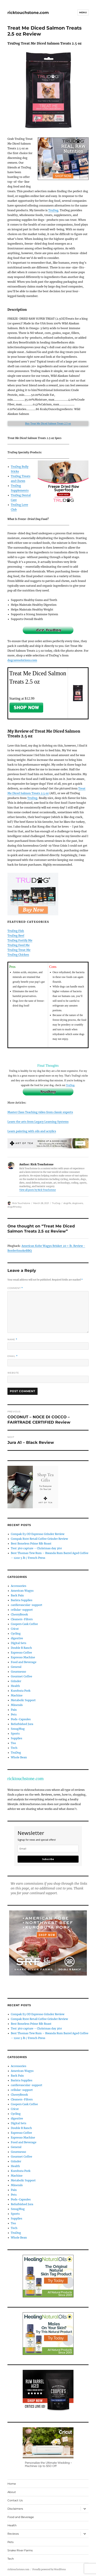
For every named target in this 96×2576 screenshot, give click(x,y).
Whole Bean (19, 1757)
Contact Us (15, 2500)
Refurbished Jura (22, 1724)
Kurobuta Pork (20, 1690)
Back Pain (17, 1595)
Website (13, 1372)
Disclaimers (15, 2508)
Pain (14, 1709)
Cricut (15, 1628)
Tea (13, 1743)
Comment (15, 1288)
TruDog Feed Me (18, 945)
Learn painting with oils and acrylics (31, 1131)
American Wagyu (22, 1590)
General (16, 1667)
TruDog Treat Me (18, 950)
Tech (14, 1747)
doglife (67, 1203)
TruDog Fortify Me (19, 940)
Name (12, 1339)
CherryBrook (19, 1614)
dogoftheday (14, 1206)
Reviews (13, 2533)
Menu (83, 12)
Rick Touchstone (21, 1203)
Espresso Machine (23, 1657)
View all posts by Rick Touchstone (37, 1189)
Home (11, 2483)
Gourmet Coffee (21, 1676)
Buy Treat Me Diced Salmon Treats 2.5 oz (48, 423)
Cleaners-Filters (22, 1619)
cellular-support (22, 1609)
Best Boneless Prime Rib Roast (31, 1543)
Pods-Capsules (21, 1719)
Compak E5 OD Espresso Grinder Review (37, 1534)
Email (12, 1356)
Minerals (17, 1705)
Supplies (16, 1738)
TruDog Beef (15, 935)
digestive (17, 1638)
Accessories (18, 1586)
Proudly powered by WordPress (49, 2569)
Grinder (16, 1681)
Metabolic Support (23, 1700)
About (11, 2492)
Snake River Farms (20, 2550)
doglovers (77, 1203)
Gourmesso (18, 1671)
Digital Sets (18, 1643)
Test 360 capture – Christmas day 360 (36, 1548)
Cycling (16, 1633)
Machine (17, 1695)
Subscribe (48, 1859)
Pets (14, 1714)
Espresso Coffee (21, 1652)
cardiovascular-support (26, 1605)
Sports (15, 1733)
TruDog (53, 210)
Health (15, 1686)
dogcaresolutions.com (22, 660)
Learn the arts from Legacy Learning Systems (38, 1121)
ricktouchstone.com (28, 12)
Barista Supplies (21, 1600)
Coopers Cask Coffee (24, 1624)
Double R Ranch (21, 1647)
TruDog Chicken (18, 954)
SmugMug (18, 1728)
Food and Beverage (23, 1662)
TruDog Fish (15, 930)
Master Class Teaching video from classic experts (40, 1112)
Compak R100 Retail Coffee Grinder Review (39, 1538)
